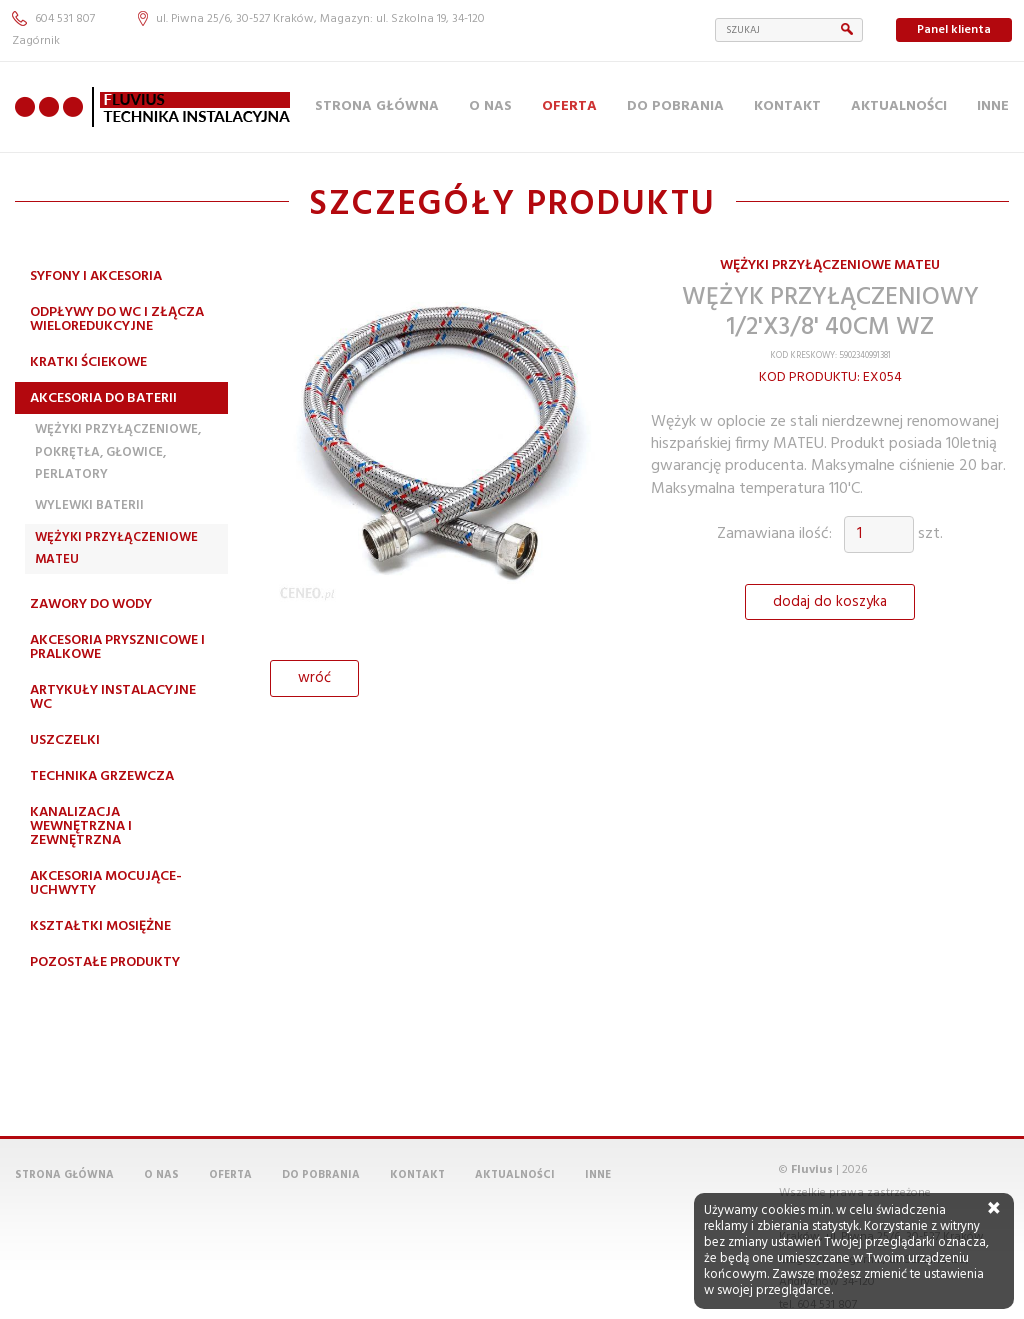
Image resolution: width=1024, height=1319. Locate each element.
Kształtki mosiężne (100, 926)
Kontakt (787, 106)
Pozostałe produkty (105, 962)
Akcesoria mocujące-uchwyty (106, 883)
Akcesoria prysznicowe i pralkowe (117, 647)
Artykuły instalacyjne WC (113, 697)
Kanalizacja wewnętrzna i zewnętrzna (81, 826)
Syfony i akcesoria (96, 276)
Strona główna (377, 106)
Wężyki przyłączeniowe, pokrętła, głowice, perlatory (118, 452)
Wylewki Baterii (89, 505)
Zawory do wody (91, 604)
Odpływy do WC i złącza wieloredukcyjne (117, 319)
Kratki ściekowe (88, 362)
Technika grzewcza (102, 776)
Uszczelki (65, 740)
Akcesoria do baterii (103, 398)
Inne (993, 106)
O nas (490, 106)
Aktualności (899, 106)
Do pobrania (675, 106)
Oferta (569, 106)
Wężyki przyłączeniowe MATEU (116, 548)
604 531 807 (53, 19)
